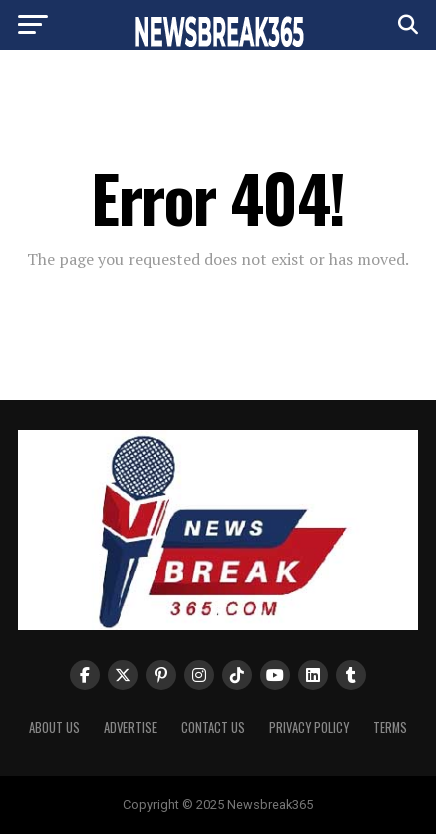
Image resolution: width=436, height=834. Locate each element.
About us (54, 727)
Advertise (130, 727)
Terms (390, 727)
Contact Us (213, 727)
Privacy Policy (309, 727)
